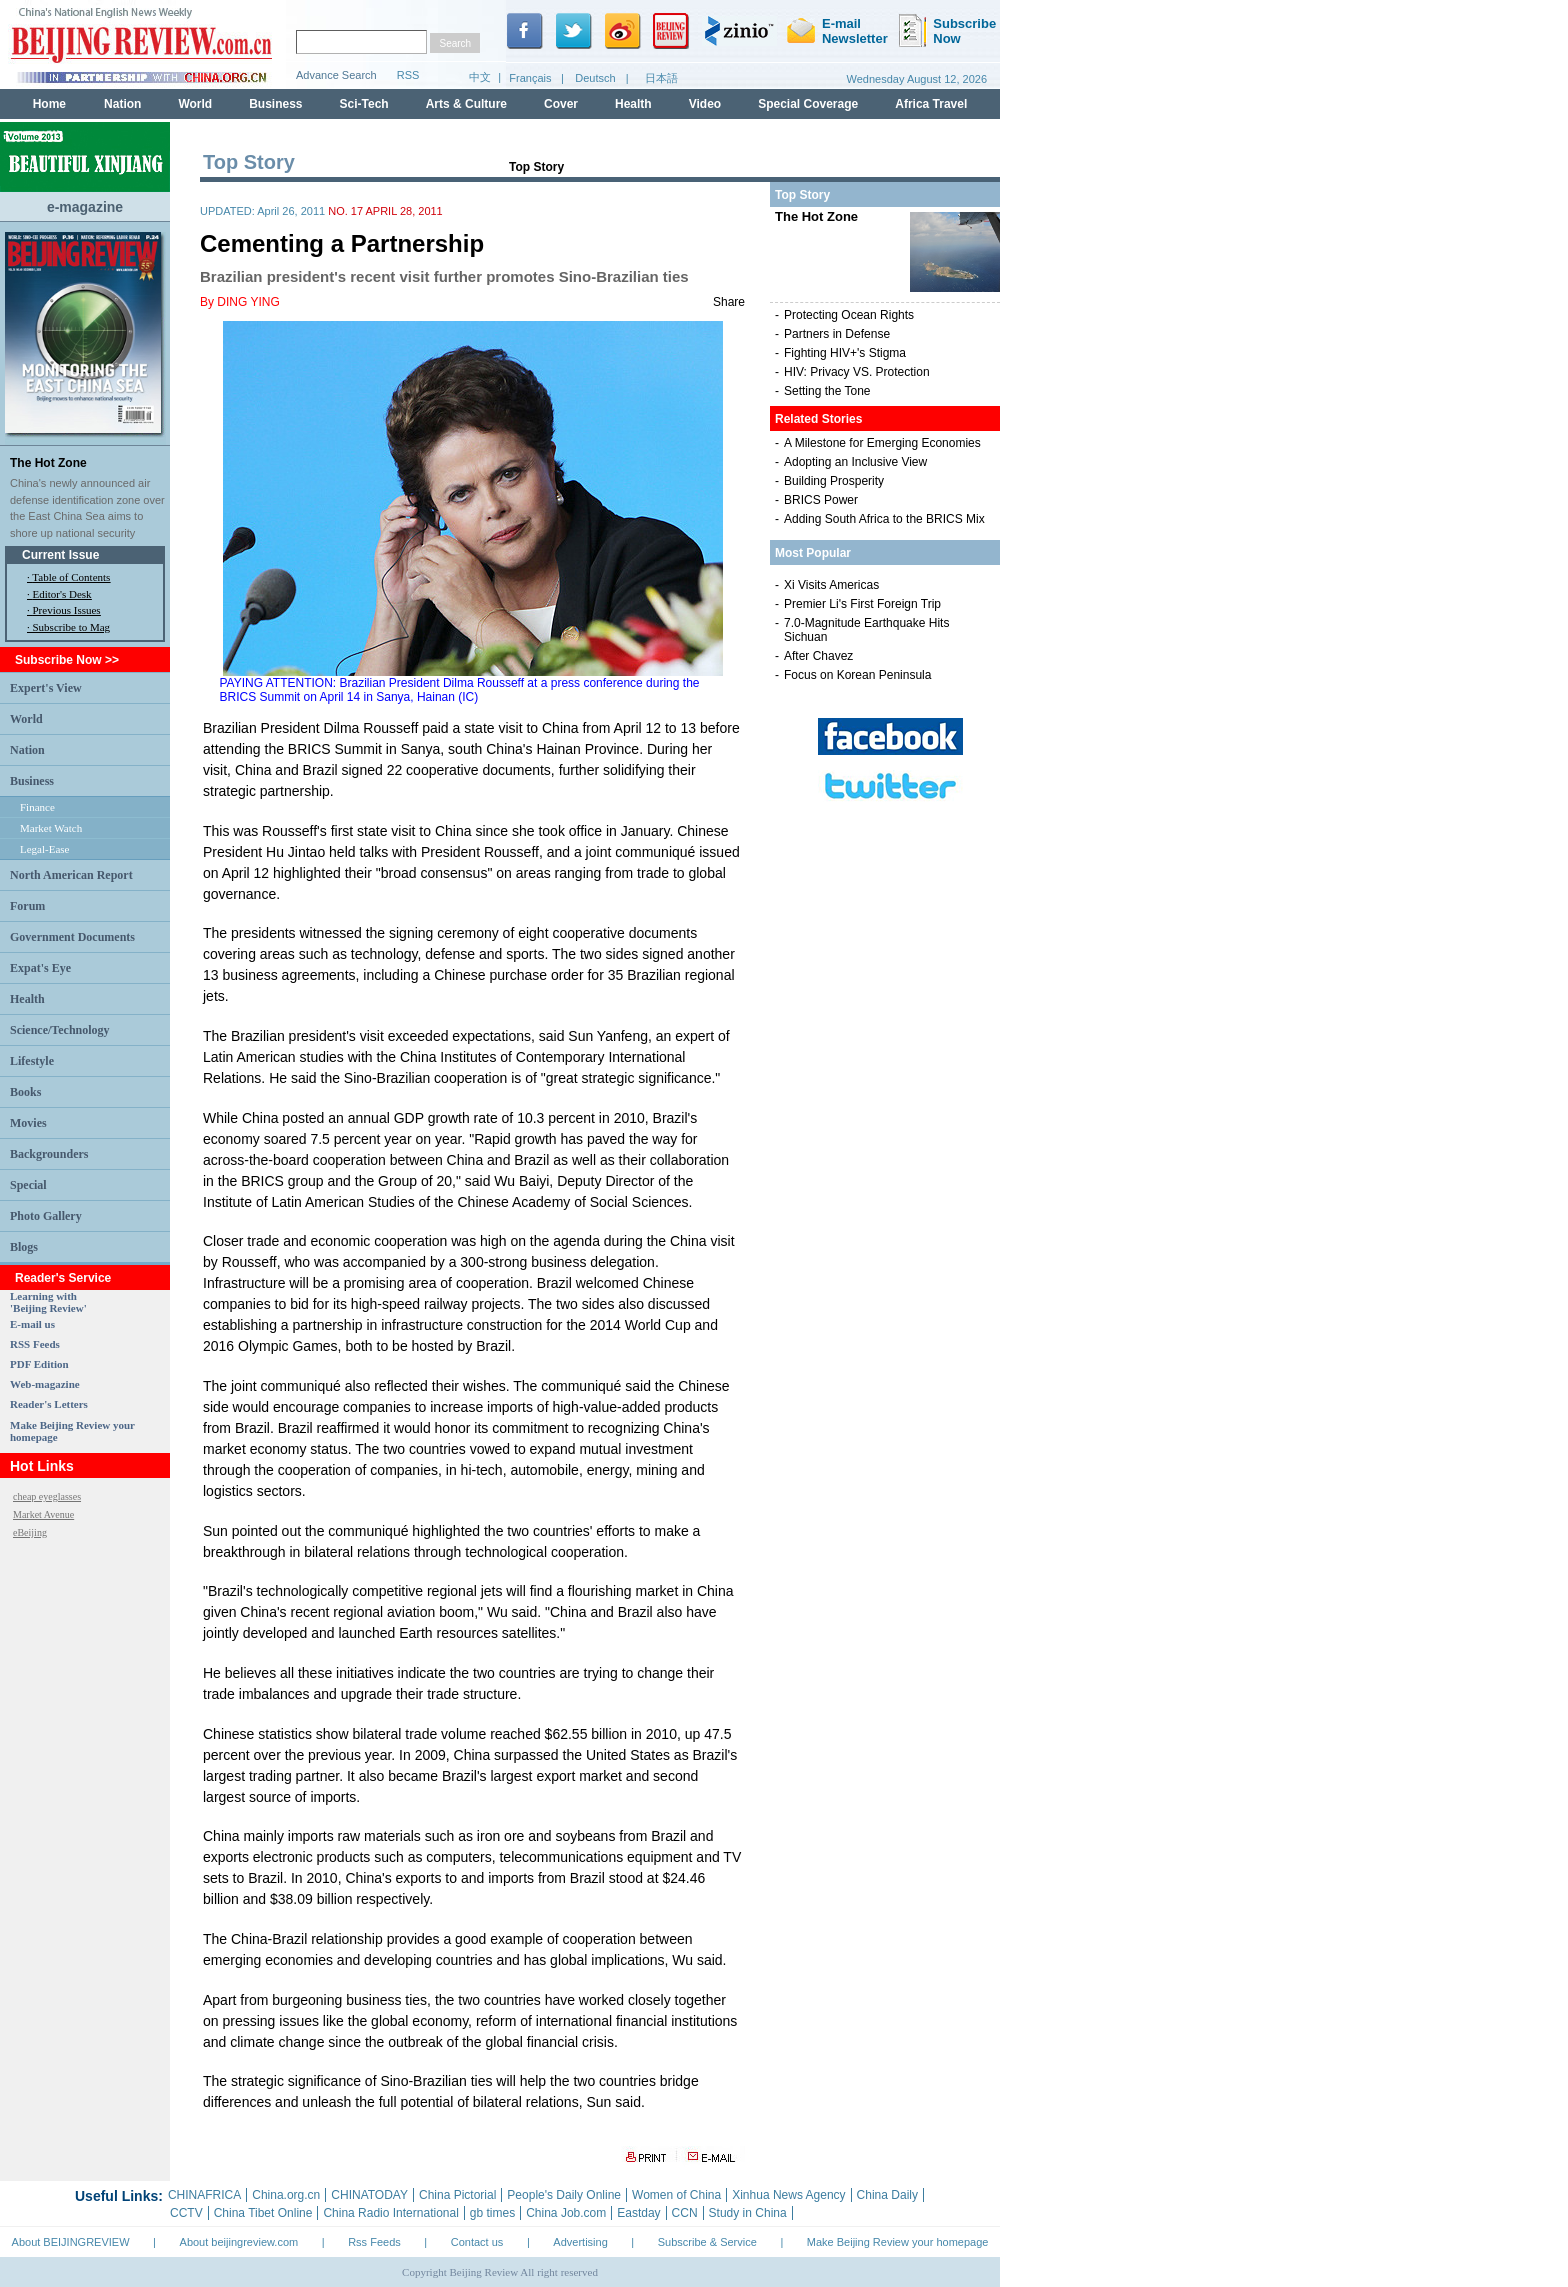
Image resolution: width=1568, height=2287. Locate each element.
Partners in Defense (837, 334)
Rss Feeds (374, 2242)
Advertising (580, 2242)
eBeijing (30, 1532)
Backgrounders (49, 1154)
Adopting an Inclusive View (855, 462)
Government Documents (72, 937)
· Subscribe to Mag (68, 627)
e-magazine (85, 207)
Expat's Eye (40, 968)
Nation (27, 750)
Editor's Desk (62, 594)
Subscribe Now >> (67, 660)
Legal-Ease (44, 849)
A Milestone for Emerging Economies (882, 443)
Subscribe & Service (707, 2242)
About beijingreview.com (239, 2242)
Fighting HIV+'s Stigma (845, 353)
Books (25, 1092)
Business (32, 781)
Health (27, 999)
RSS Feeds (35, 1344)
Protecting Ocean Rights (849, 315)
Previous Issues (67, 610)
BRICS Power (821, 500)
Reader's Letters (49, 1404)
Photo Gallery (46, 1216)
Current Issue (60, 555)
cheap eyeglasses (47, 1496)
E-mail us (32, 1324)
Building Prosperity (834, 481)
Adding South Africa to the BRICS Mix (884, 519)
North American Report (71, 875)
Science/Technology (60, 1030)
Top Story (536, 167)
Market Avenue (43, 1514)
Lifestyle (32, 1061)
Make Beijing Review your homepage (898, 2242)
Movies (28, 1123)
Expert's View (46, 688)
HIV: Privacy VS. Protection (857, 372)
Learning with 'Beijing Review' (48, 1302)
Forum (27, 906)
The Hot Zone (48, 463)
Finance (37, 807)
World (26, 719)
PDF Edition (39, 1364)
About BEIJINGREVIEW (71, 2242)
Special (28, 1185)
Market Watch (51, 828)
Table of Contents (71, 577)
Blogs (24, 1247)
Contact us (477, 2242)
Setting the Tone (827, 391)
